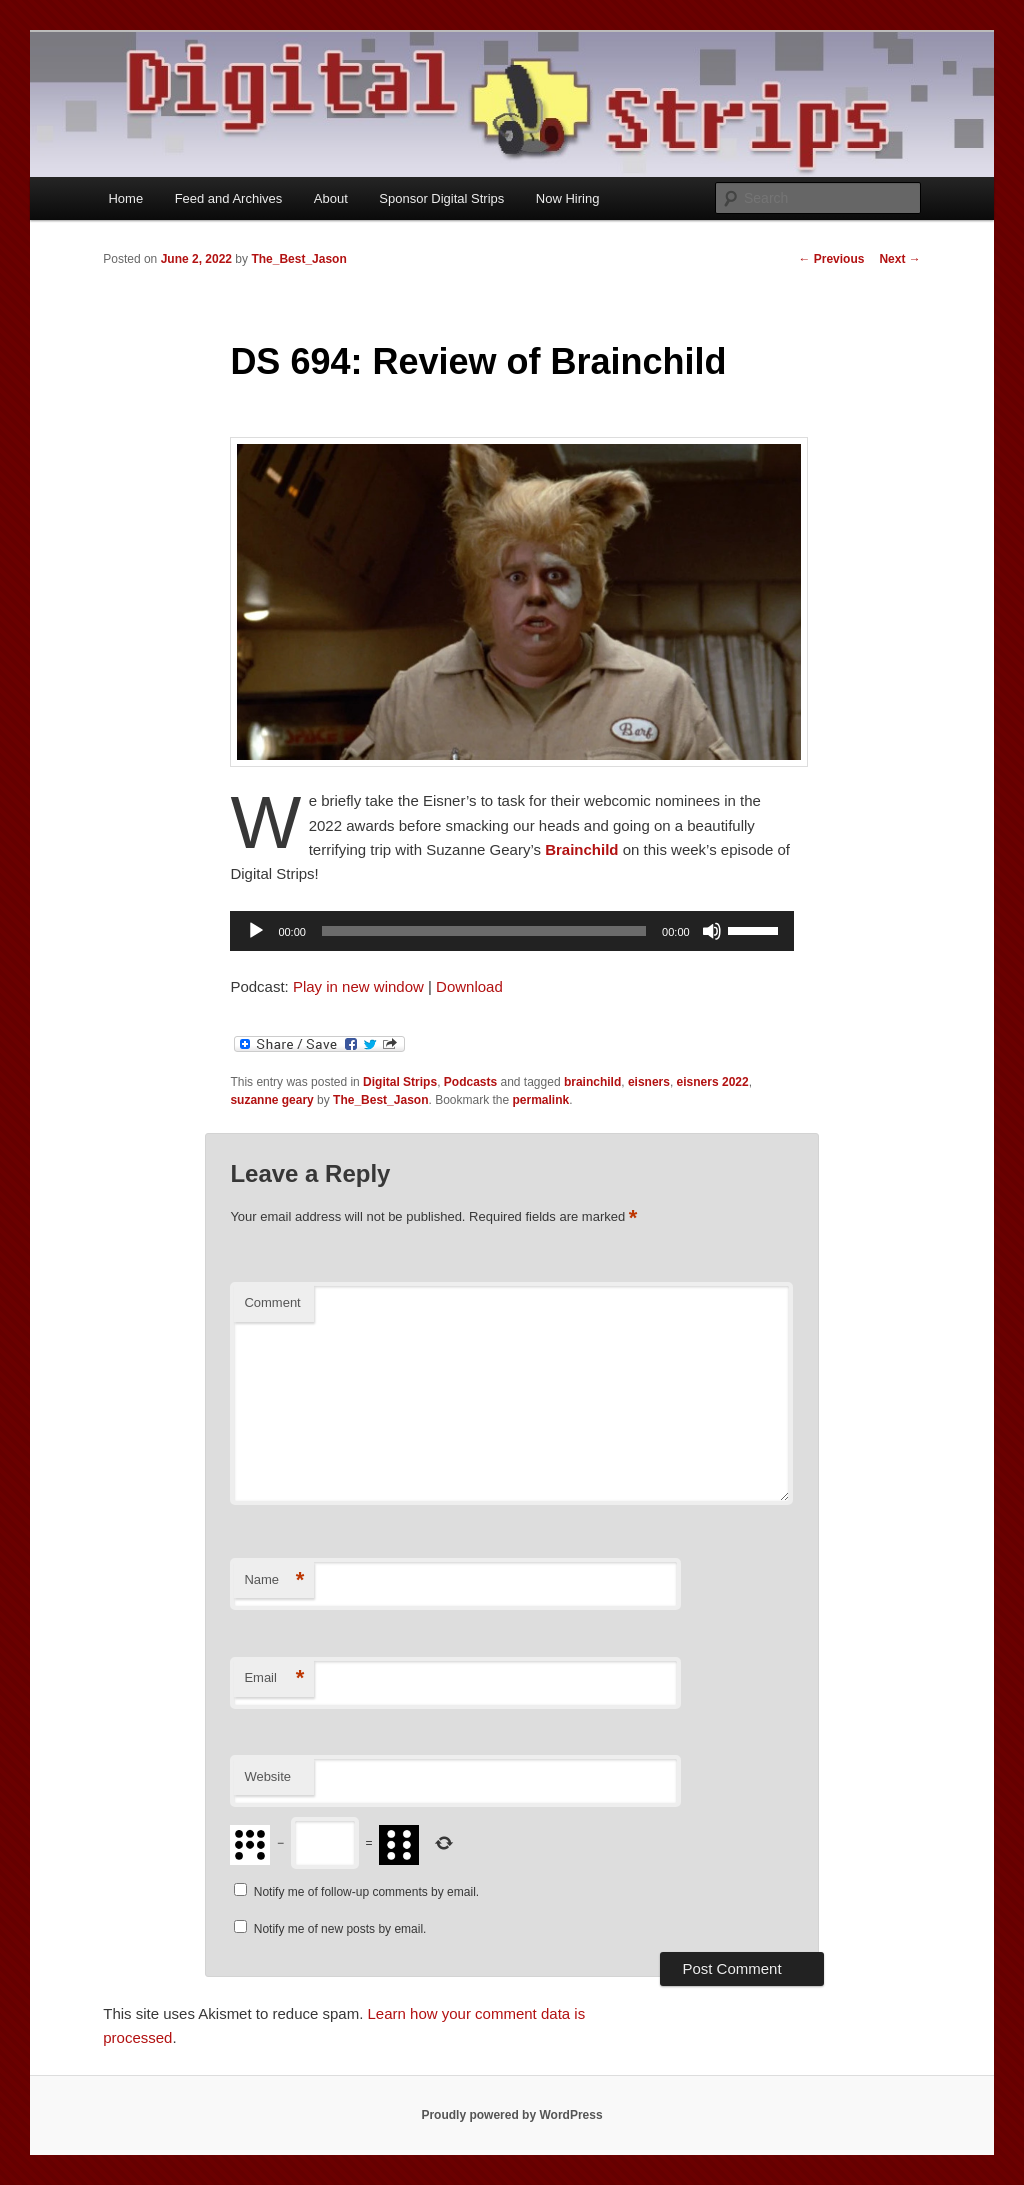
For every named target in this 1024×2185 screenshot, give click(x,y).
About (331, 198)
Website (267, 1776)
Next (899, 259)
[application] (511, 931)
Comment (272, 1302)
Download (469, 986)
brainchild (592, 1082)
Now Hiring (568, 198)
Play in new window (358, 986)
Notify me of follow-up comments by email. (366, 1892)
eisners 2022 (713, 1082)
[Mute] (712, 931)
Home (125, 198)
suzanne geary (271, 1100)
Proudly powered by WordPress (511, 2115)
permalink (541, 1100)
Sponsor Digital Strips (441, 198)
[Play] (256, 931)
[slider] (484, 931)
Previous (831, 259)
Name (274, 1580)
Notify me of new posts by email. (340, 1929)
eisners (649, 1082)
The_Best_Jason (298, 259)
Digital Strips (400, 1082)
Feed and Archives (229, 198)
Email (274, 1678)
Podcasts (470, 1082)
